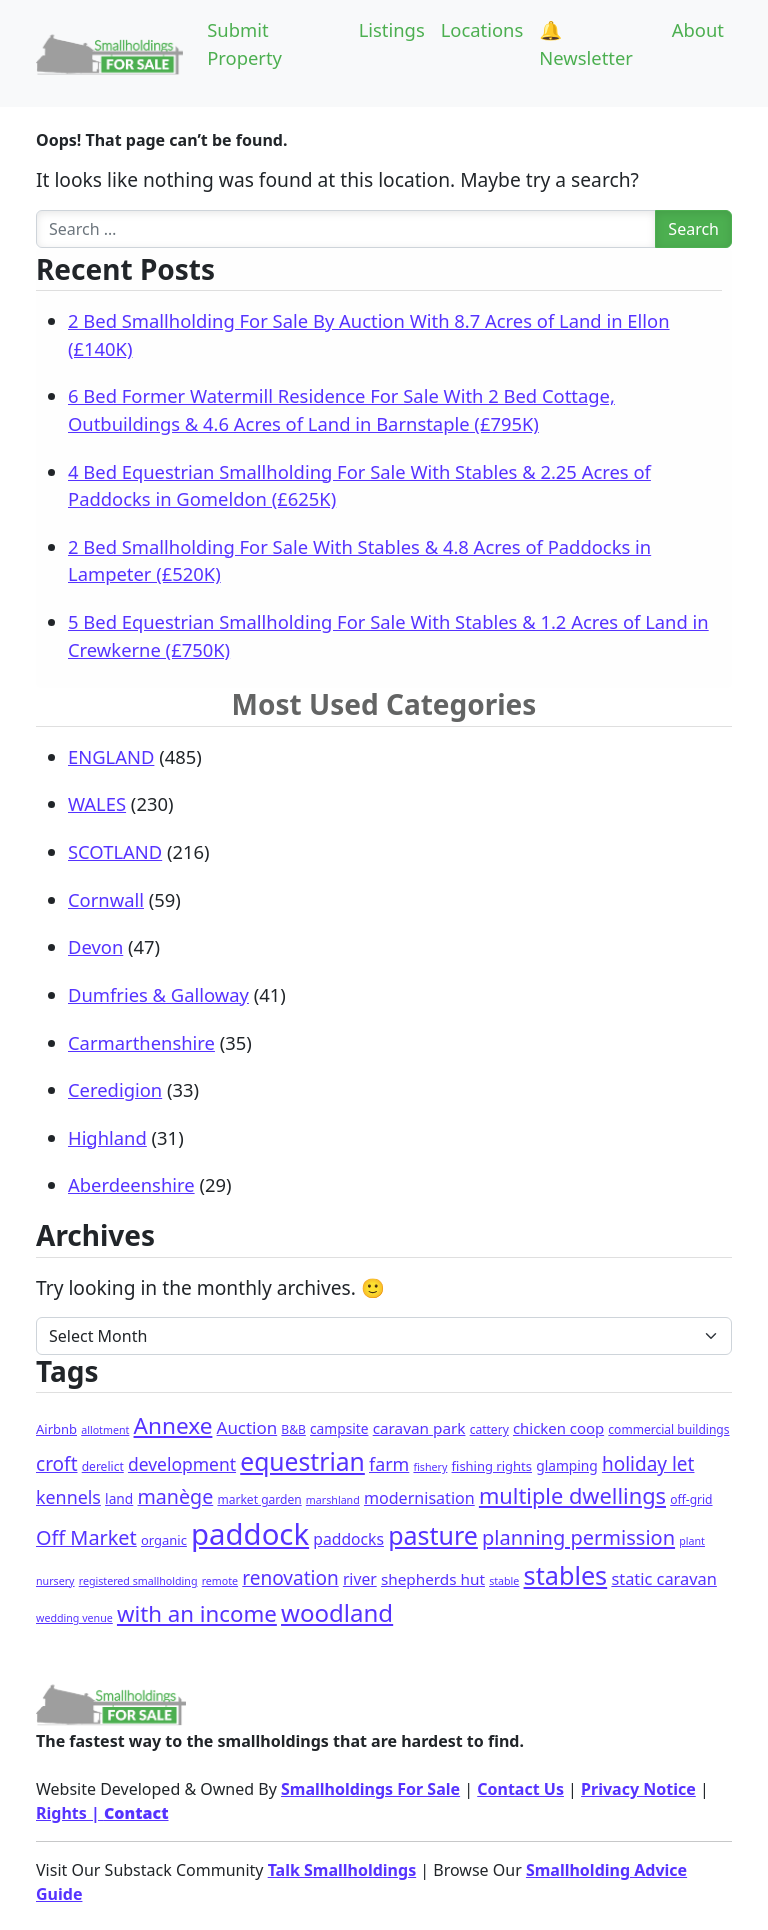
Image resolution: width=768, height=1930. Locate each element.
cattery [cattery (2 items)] (489, 1429)
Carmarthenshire (141, 1042)
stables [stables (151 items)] (566, 1575)
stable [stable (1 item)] (504, 1581)
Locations (482, 29)
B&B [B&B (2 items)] (293, 1429)
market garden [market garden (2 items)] (259, 1499)
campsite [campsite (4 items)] (339, 1428)
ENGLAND (111, 756)
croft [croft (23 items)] (57, 1464)
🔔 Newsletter (586, 43)
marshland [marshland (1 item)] (333, 1500)
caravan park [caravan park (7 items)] (419, 1428)
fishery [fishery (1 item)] (430, 1467)
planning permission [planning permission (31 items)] (578, 1537)
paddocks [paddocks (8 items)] (348, 1539)
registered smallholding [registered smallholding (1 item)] (138, 1581)
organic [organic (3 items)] (164, 1540)
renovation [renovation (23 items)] (290, 1578)
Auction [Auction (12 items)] (247, 1427)
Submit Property (244, 43)
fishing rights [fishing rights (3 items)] (492, 1466)
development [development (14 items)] (182, 1464)
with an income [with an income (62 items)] (197, 1613)
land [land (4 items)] (119, 1498)
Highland (107, 1137)
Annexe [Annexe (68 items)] (173, 1425)
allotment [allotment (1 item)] (105, 1430)
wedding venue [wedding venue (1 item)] (74, 1618)
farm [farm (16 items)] (389, 1464)
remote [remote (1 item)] (220, 1581)
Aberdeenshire (131, 1184)
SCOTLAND (115, 851)
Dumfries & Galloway (158, 994)
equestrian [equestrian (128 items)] (302, 1461)
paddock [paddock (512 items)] (250, 1534)
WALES (97, 803)
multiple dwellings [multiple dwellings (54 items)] (572, 1495)
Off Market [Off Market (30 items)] (86, 1537)
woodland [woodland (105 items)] (337, 1612)
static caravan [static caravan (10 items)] (664, 1578)
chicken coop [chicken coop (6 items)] (558, 1428)
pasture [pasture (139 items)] (433, 1535)
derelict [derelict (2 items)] (103, 1466)
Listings (392, 29)
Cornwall (106, 899)
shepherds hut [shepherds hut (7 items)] (433, 1579)
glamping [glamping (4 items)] (567, 1465)
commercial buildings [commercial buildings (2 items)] (668, 1429)
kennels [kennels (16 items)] (68, 1497)
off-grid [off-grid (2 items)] (691, 1499)
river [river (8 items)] (360, 1579)
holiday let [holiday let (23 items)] (648, 1464)
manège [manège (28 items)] (175, 1496)
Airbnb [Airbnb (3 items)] (56, 1429)
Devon (95, 946)
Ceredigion (115, 1089)
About (698, 29)
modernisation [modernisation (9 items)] (419, 1498)
